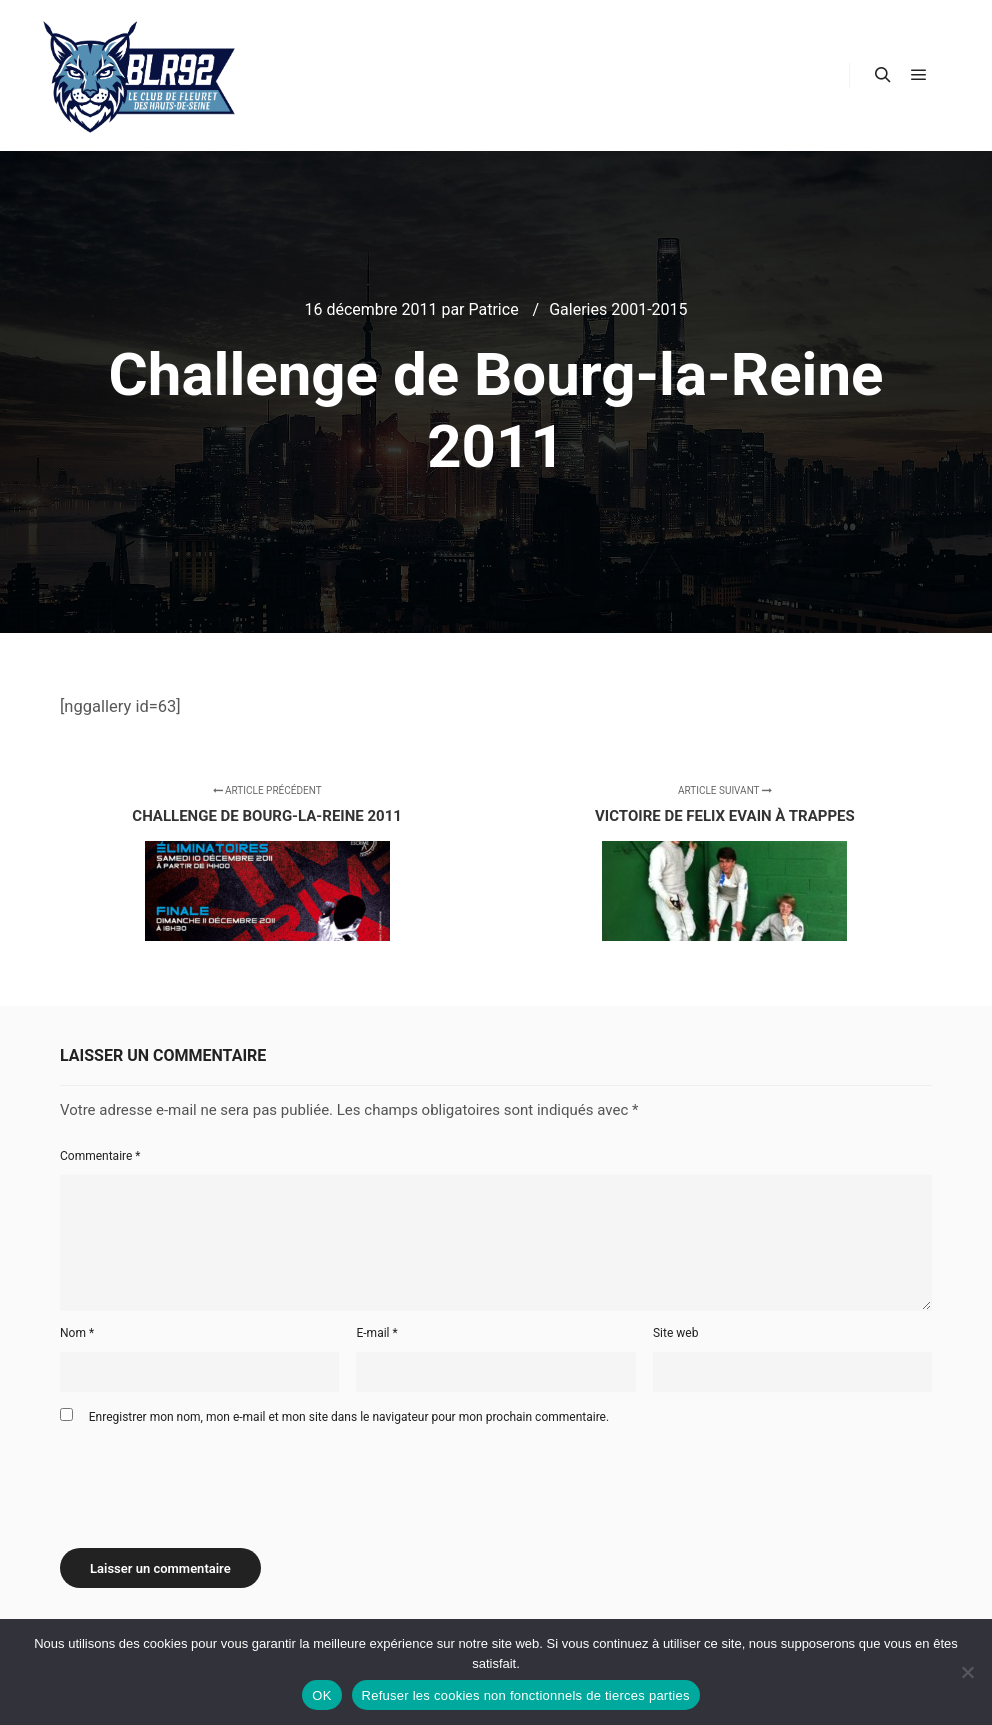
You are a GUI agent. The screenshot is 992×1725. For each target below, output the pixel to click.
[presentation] (212, 1479)
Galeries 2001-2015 (618, 309)
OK (321, 1695)
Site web (675, 1333)
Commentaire (100, 1156)
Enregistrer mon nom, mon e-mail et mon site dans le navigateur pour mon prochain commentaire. (349, 1417)
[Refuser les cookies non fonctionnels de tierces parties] (967, 1672)
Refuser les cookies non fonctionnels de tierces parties (526, 1695)
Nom (77, 1333)
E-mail (376, 1333)
